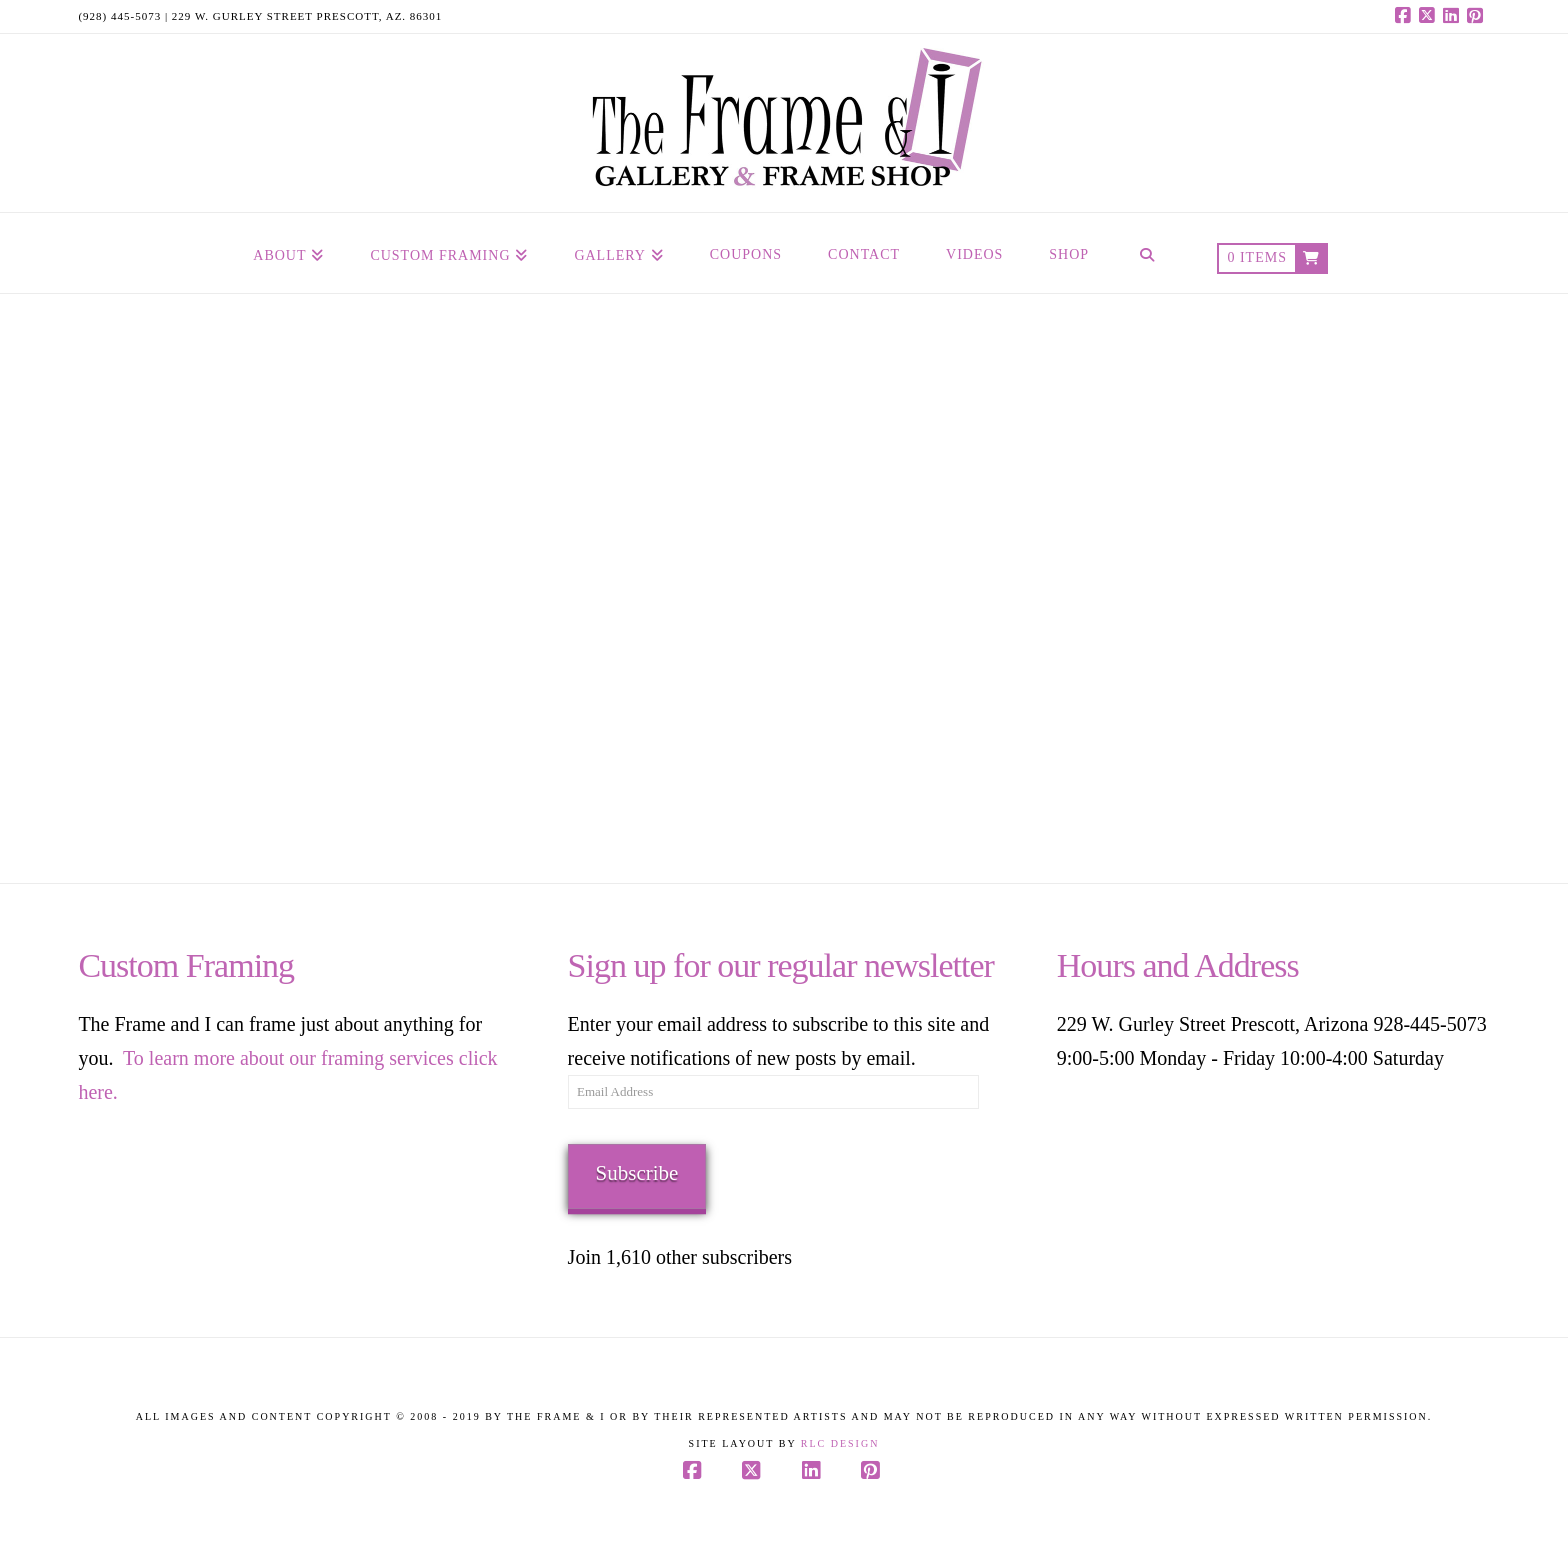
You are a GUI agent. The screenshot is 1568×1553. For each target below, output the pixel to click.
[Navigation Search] (1147, 253)
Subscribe (637, 1173)
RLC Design (840, 1443)
